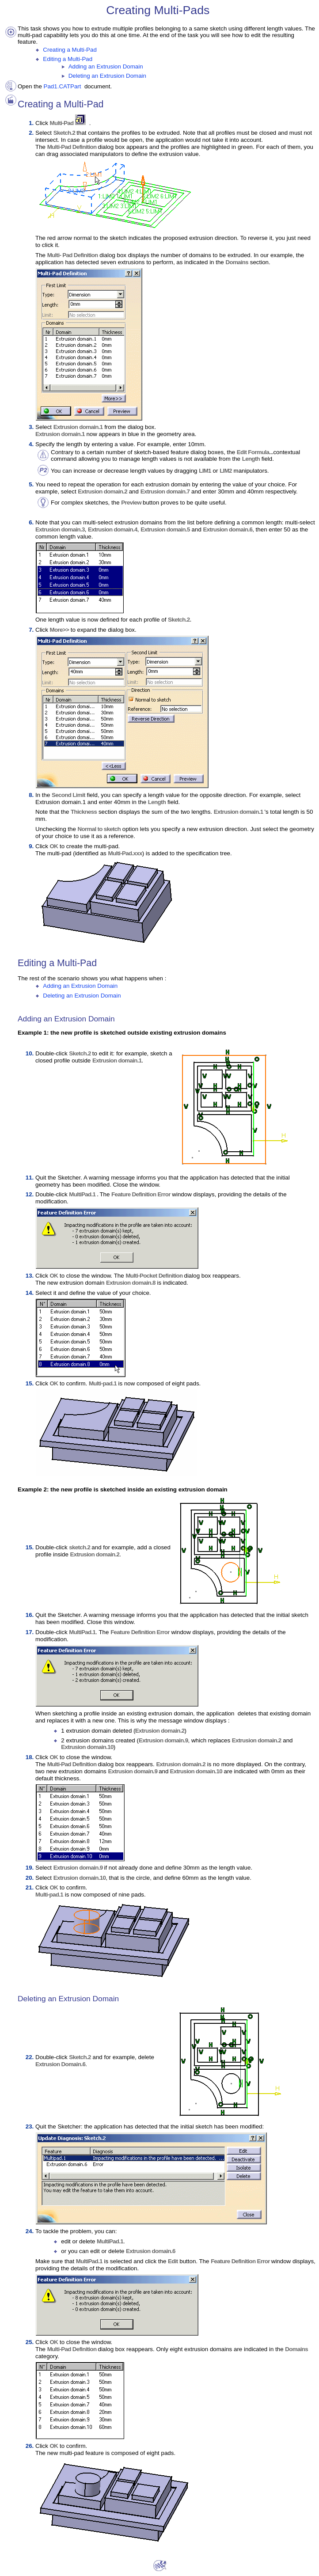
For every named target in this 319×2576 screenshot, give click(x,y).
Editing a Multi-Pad (67, 59)
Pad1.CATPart (62, 86)
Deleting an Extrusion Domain (107, 75)
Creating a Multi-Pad (70, 49)
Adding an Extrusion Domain (105, 66)
